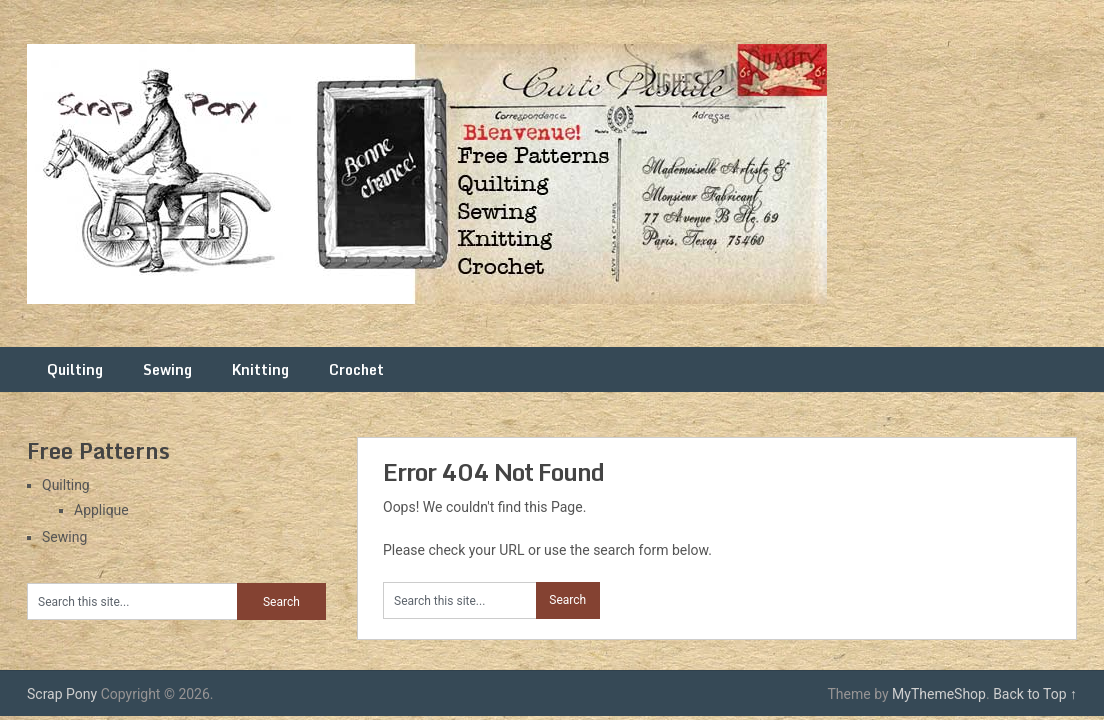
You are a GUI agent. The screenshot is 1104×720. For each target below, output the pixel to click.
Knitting (260, 369)
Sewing (167, 369)
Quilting (75, 369)
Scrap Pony (62, 694)
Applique (101, 510)
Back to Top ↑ (1035, 694)
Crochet (356, 369)
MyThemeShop (939, 694)
